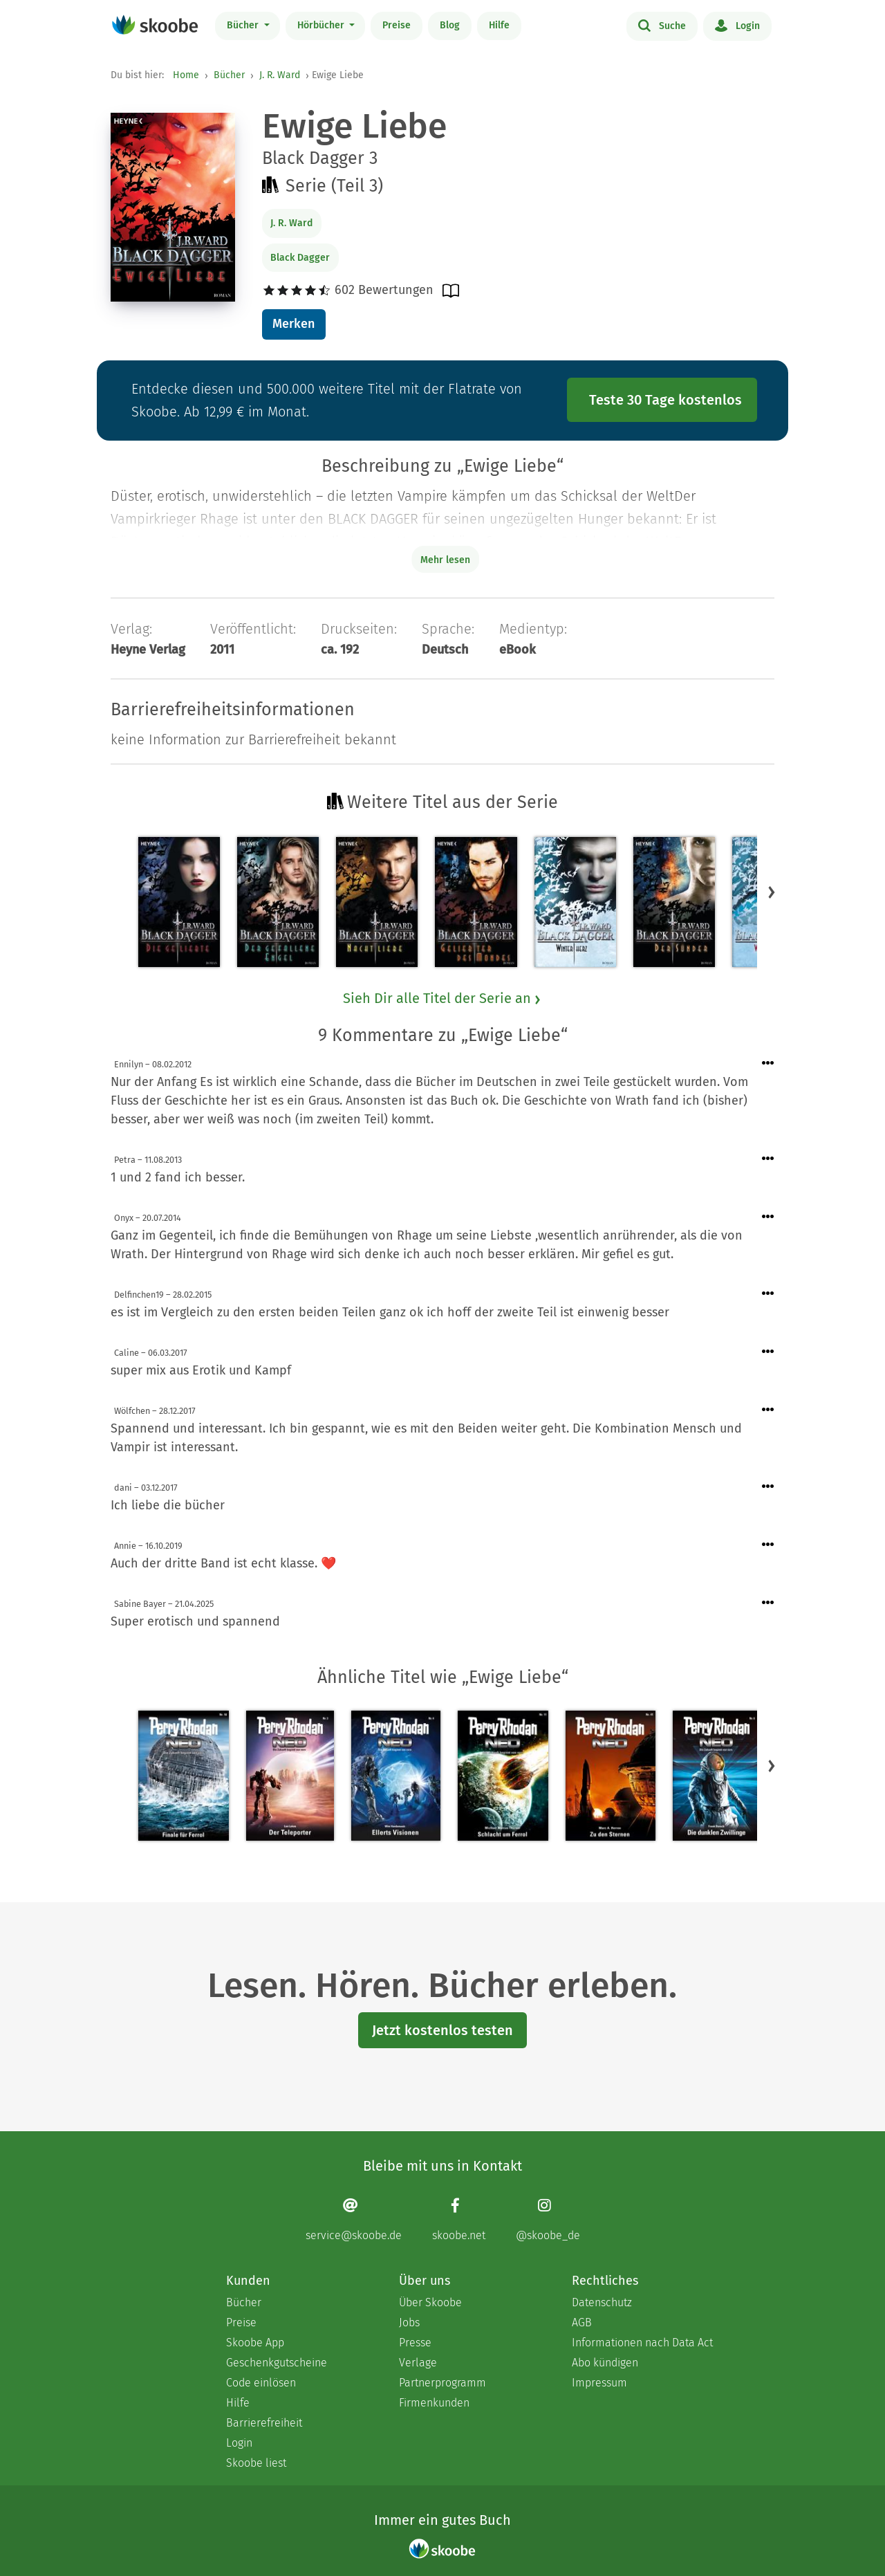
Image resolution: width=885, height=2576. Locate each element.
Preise (396, 25)
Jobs (409, 2322)
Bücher (244, 25)
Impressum (599, 2382)
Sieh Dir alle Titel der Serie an (442, 998)
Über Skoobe (430, 2302)
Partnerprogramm (442, 2382)
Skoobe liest (256, 2462)
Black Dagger (300, 258)
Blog (450, 25)
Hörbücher (322, 25)
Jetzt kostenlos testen (442, 2030)
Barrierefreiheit (264, 2422)
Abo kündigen (605, 2362)
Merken (293, 323)
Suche (662, 25)
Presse (415, 2342)
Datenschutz (602, 2302)
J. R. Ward (279, 75)
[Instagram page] (548, 2219)
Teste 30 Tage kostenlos (665, 400)
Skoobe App (255, 2342)
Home (186, 75)
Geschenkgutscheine (276, 2362)
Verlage (418, 2362)
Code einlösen (261, 2382)
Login (737, 25)
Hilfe (499, 25)
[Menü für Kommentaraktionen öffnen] (768, 1063)
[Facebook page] (458, 2219)
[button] (771, 892)
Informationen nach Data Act (642, 2342)
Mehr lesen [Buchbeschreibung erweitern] (445, 560)
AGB (582, 2322)
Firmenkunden (434, 2402)
